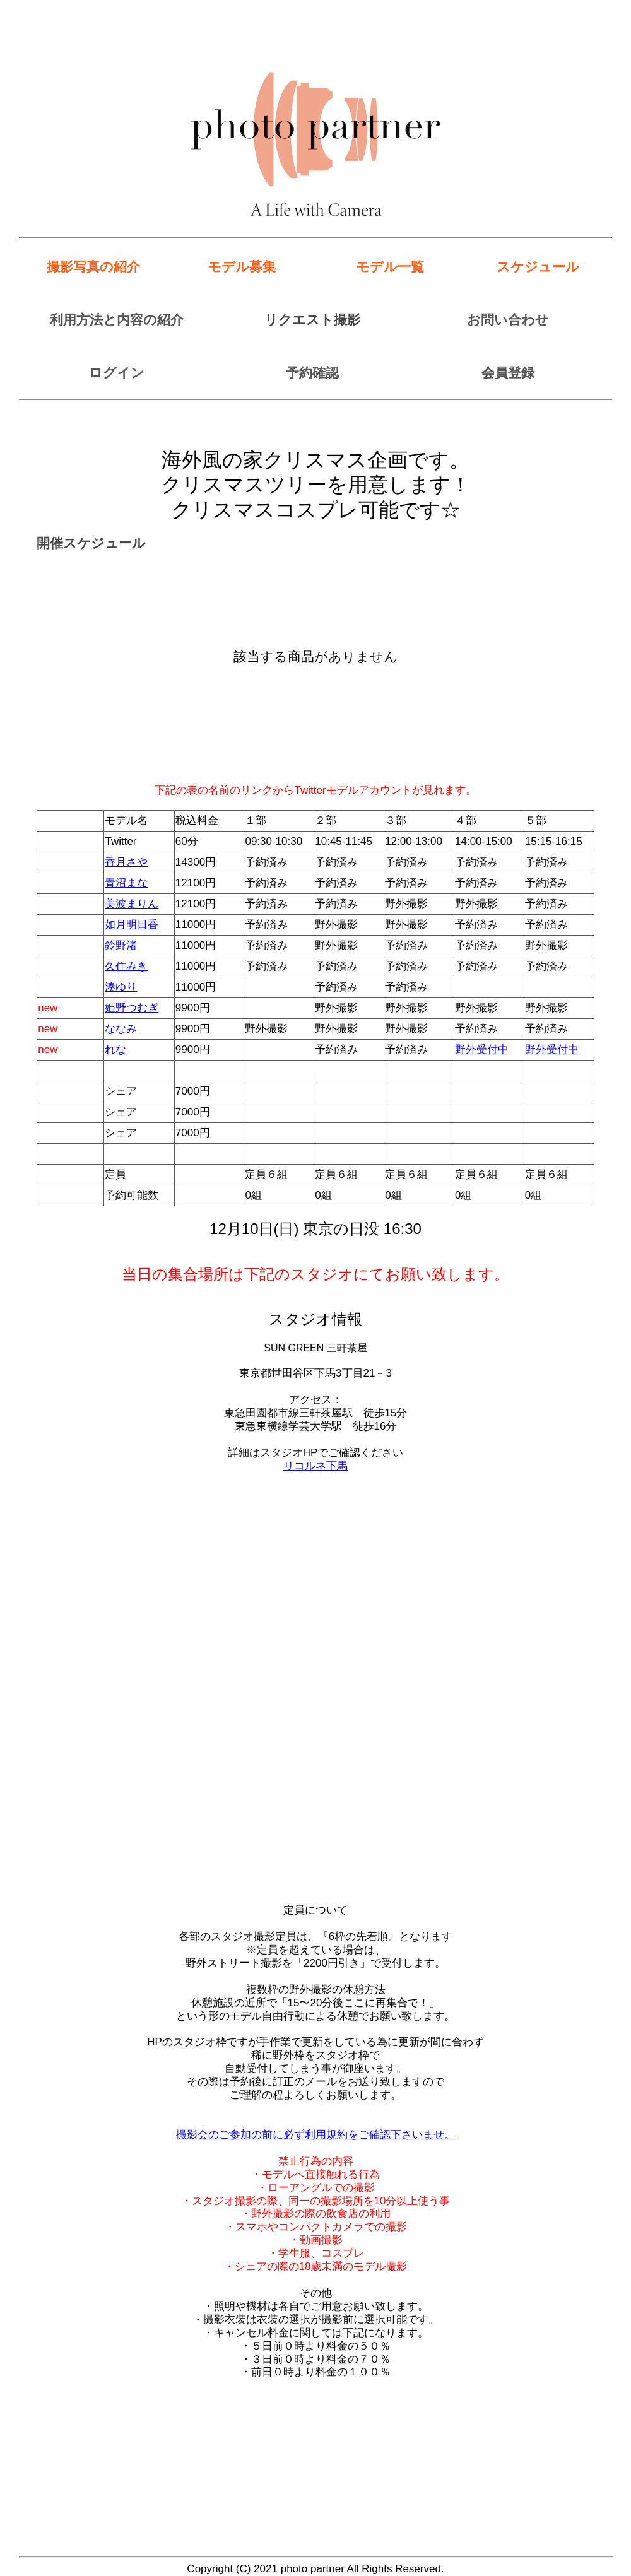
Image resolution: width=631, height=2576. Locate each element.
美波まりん (131, 904)
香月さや (126, 862)
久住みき (126, 966)
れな (115, 1050)
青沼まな (126, 883)
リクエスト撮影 (312, 319)
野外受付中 (482, 1050)
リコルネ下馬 (315, 1466)
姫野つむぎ (131, 1008)
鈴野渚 (121, 945)
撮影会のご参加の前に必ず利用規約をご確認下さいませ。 (315, 2135)
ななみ (121, 1029)
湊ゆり (121, 987)
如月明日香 (131, 925)
